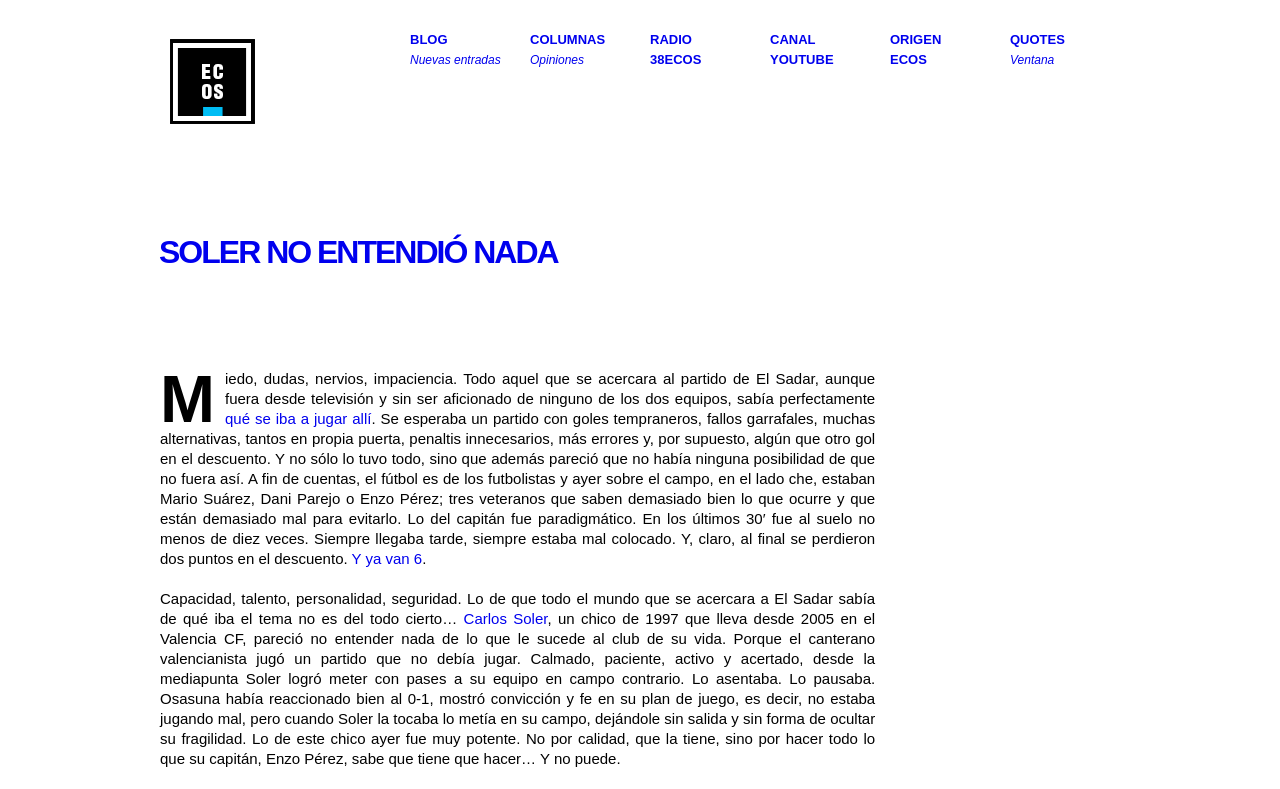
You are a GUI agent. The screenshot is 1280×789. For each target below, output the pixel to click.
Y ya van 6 (387, 558)
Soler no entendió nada (358, 252)
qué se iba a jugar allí (298, 418)
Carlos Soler (506, 618)
